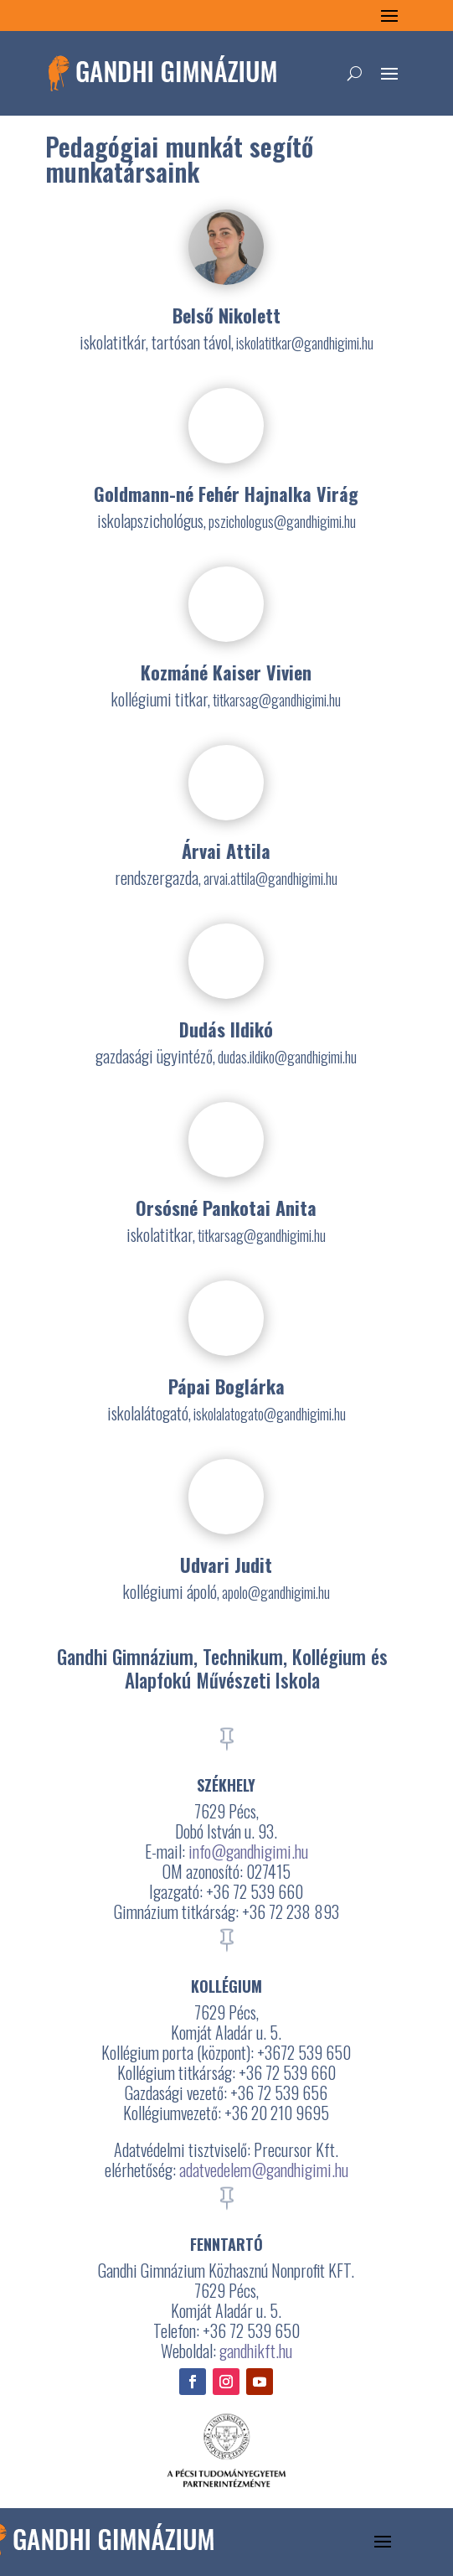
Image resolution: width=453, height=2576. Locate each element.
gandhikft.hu (255, 2350)
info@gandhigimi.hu (248, 1851)
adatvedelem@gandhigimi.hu (263, 2169)
